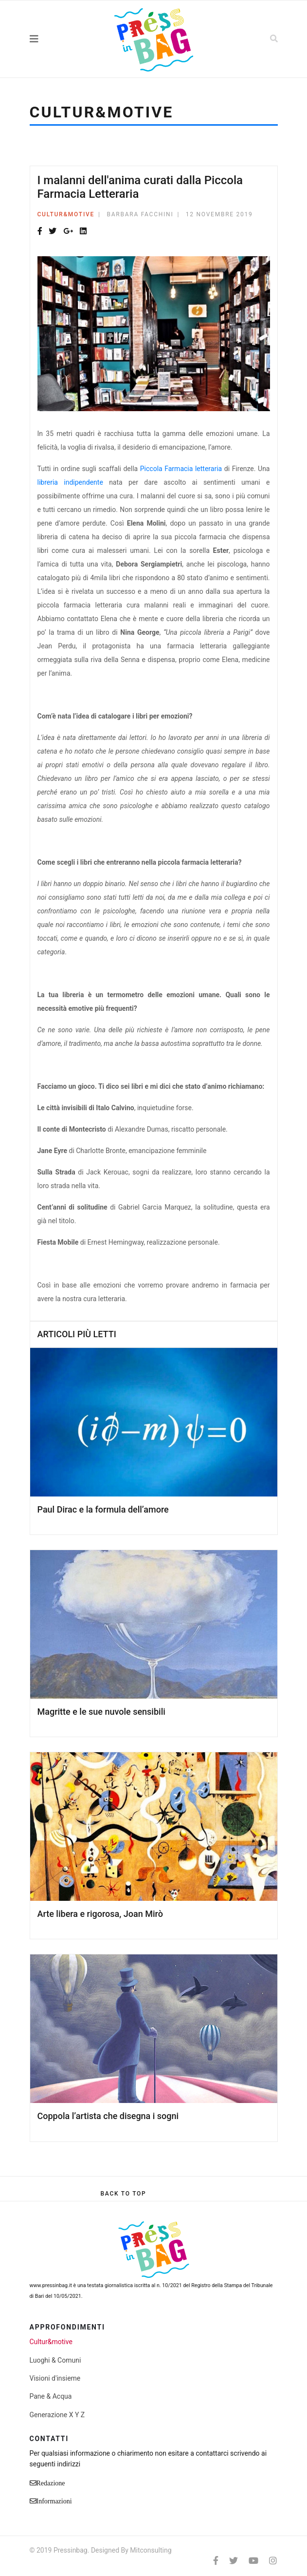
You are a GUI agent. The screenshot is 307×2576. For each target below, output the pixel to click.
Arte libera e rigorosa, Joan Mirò (100, 1914)
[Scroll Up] (123, 2193)
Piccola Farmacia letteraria (181, 469)
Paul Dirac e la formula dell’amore (103, 1509)
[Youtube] (253, 2561)
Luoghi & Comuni (55, 2360)
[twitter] (233, 2561)
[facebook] (215, 2561)
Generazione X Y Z (57, 2415)
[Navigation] (55, 38)
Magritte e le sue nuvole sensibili (101, 1711)
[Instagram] (273, 2561)
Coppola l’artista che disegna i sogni (108, 2116)
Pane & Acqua (51, 2396)
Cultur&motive (66, 214)
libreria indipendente (70, 482)
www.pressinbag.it (51, 2285)
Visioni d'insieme (55, 2378)
